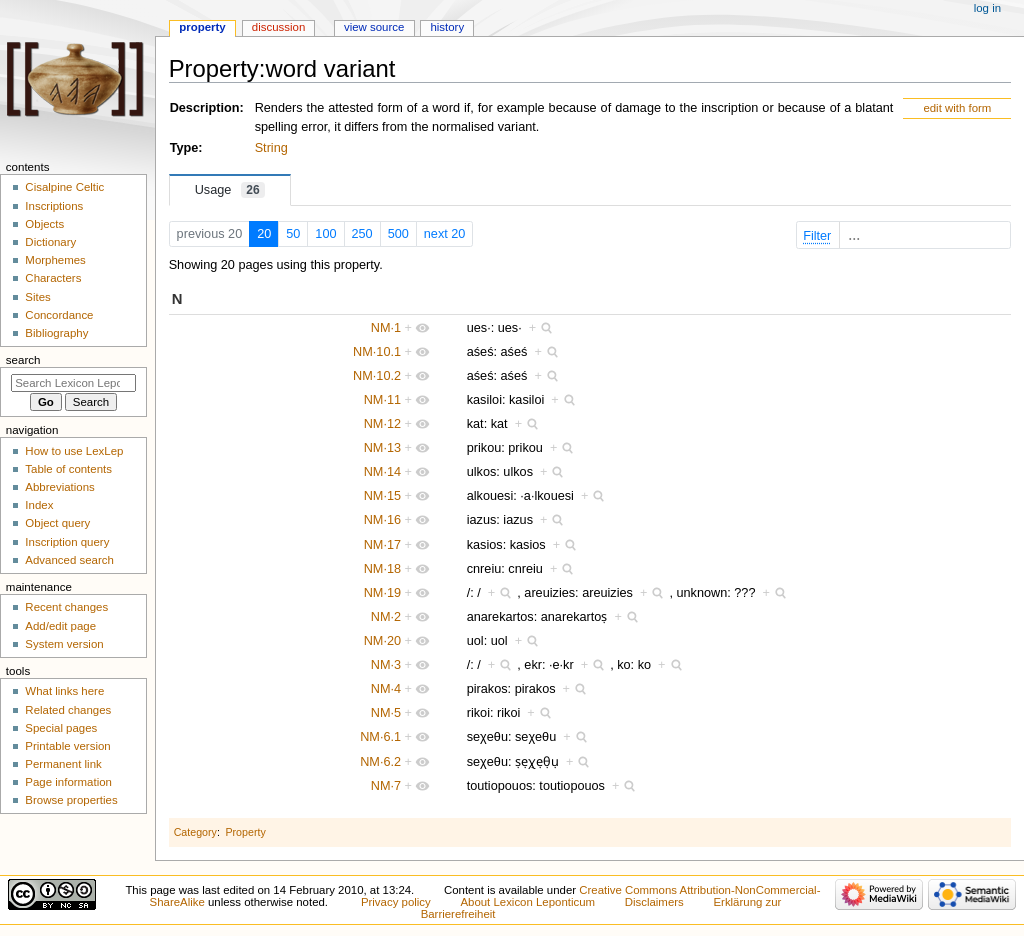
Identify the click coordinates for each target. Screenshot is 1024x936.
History (447, 27)
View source (374, 27)
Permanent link (63, 764)
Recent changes (66, 607)
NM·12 (382, 424)
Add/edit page (60, 626)
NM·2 (386, 617)
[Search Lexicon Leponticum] (73, 383)
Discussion (278, 27)
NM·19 (382, 593)
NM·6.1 (380, 737)
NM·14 (382, 472)
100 (325, 234)
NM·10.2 (377, 376)
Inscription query (67, 542)
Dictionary (50, 242)
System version (64, 644)
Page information (68, 782)
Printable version (67, 746)
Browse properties (71, 800)
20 (264, 234)
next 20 (445, 234)
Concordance (59, 315)
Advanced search (69, 560)
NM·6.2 (380, 762)
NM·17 (382, 545)
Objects (44, 224)
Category (195, 832)
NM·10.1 (377, 352)
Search (23, 360)
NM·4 (386, 689)
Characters (53, 278)
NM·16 (382, 520)
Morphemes (55, 260)
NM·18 (382, 569)
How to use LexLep (74, 451)
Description (205, 108)
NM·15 (382, 496)
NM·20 (382, 641)
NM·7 (386, 786)
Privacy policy (396, 902)
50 (293, 234)
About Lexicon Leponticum (527, 902)
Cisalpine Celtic (64, 187)
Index (39, 505)
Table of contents (68, 469)
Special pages (61, 728)
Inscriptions (54, 206)
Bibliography (56, 333)
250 (362, 234)
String (271, 148)
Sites (37, 297)
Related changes (68, 710)
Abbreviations (59, 487)
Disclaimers (654, 902)
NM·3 (386, 665)
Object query (57, 523)
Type (184, 148)
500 (398, 234)
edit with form (957, 108)
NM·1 (386, 328)
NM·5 (386, 713)
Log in (987, 8)
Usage (230, 190)
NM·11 (382, 400)
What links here (64, 691)
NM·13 (382, 448)
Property (245, 832)
